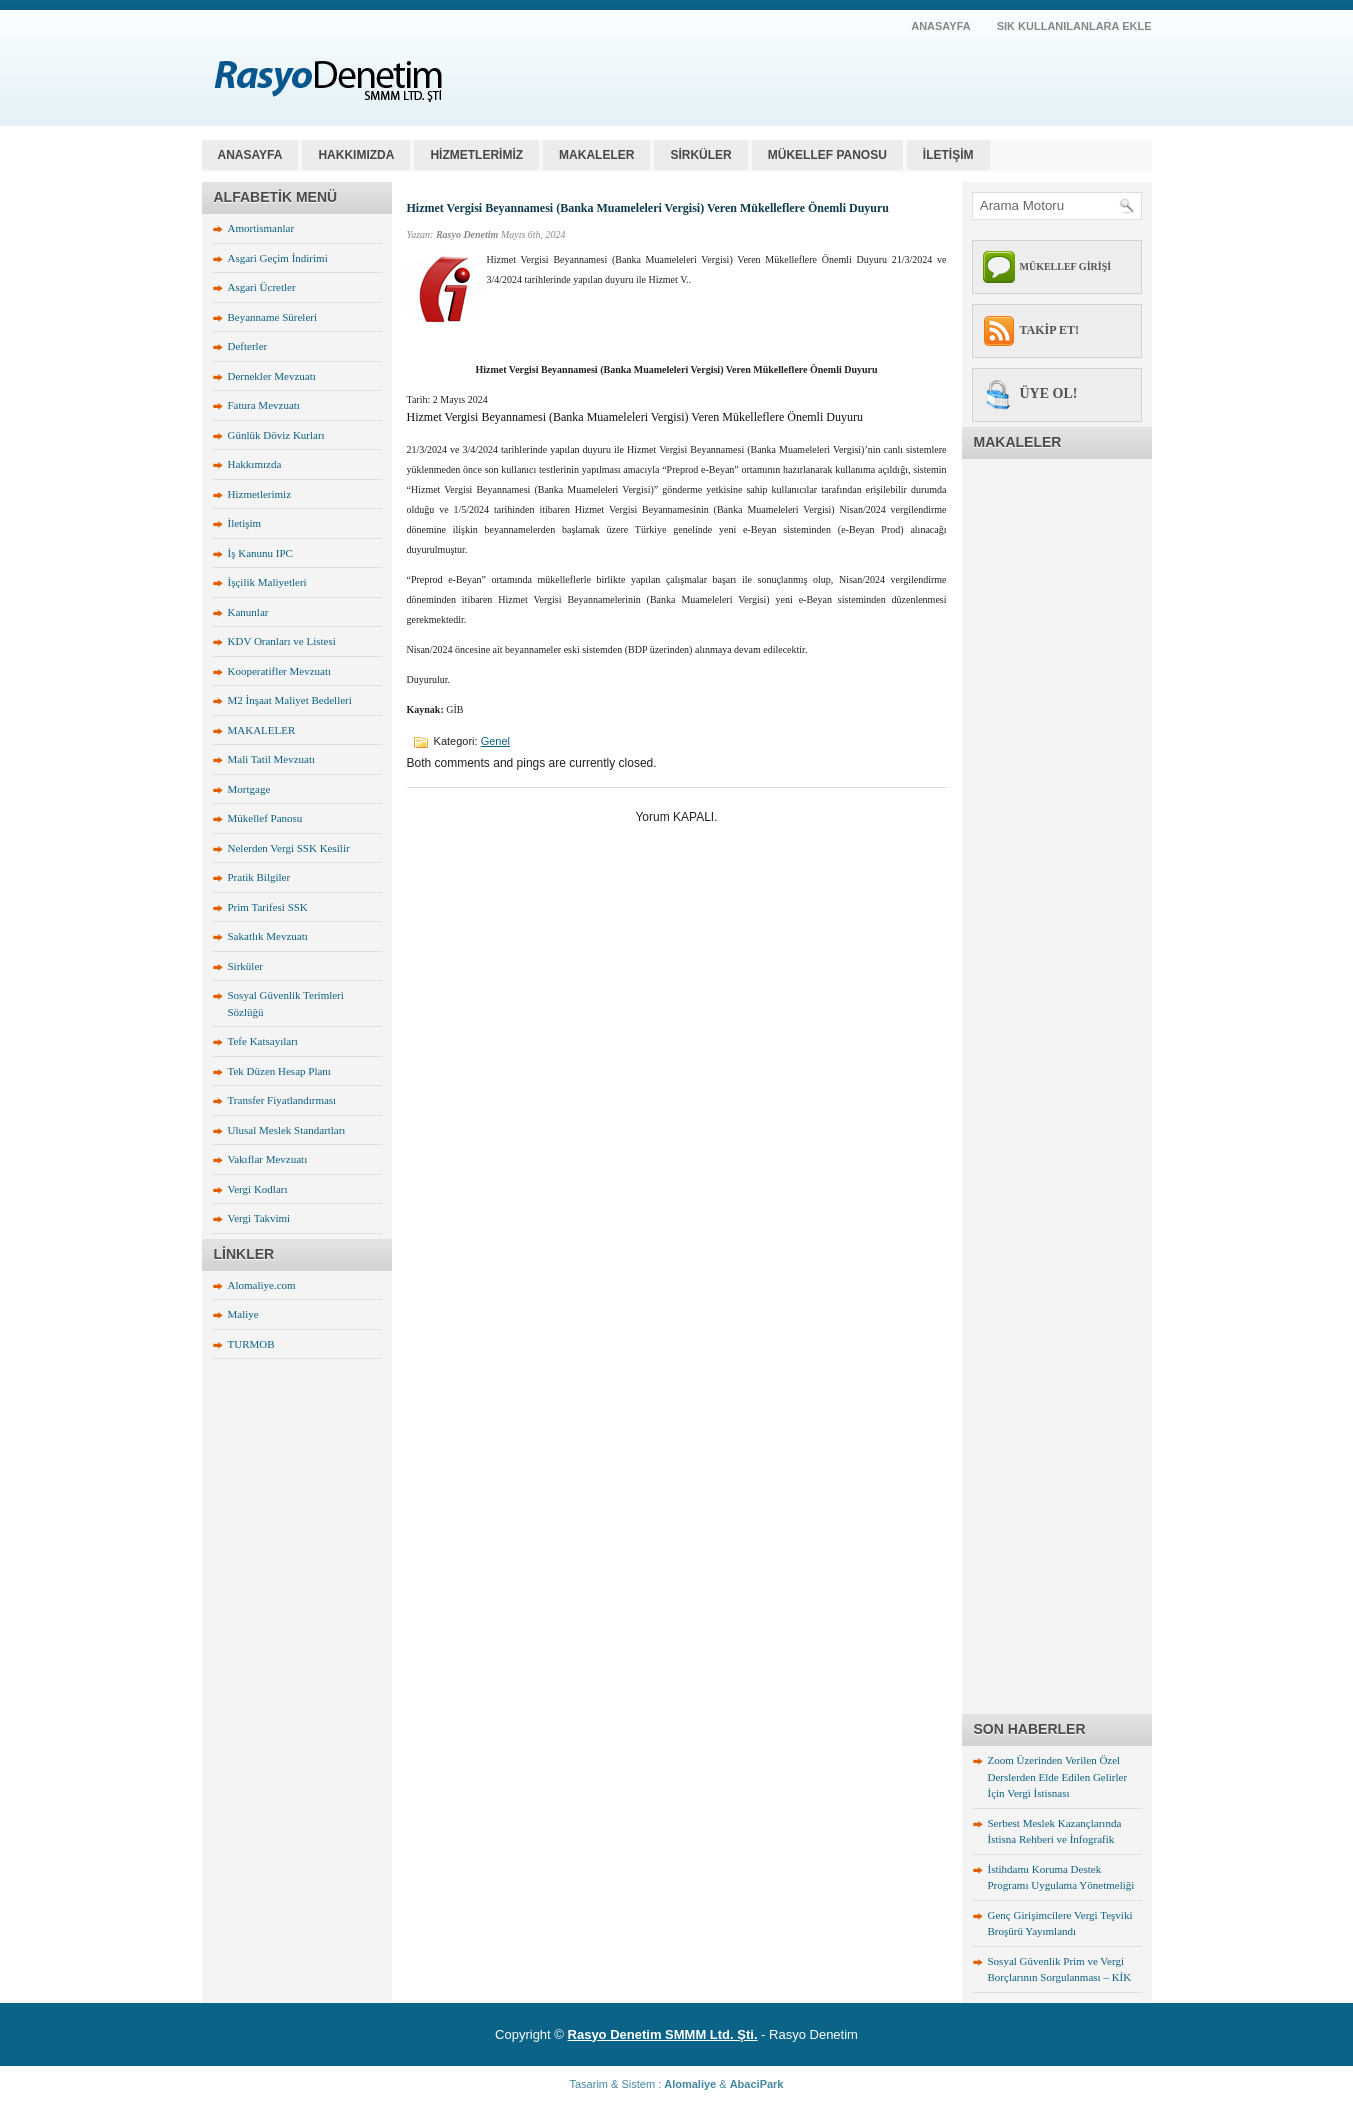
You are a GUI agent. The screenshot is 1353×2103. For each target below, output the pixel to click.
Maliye (243, 1314)
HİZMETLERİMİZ (476, 155)
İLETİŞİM (948, 155)
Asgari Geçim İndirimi (278, 258)
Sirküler (245, 966)
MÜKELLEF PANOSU (827, 155)
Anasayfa (250, 155)
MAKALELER (596, 155)
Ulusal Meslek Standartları (287, 1130)
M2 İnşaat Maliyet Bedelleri (290, 700)
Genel (495, 741)
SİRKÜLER (700, 155)
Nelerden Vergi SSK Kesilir (289, 848)
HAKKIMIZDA (356, 155)
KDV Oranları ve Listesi (282, 641)
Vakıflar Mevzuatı (268, 1159)
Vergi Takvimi (259, 1218)
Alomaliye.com (262, 1285)
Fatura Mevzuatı (264, 405)
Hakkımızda (255, 464)
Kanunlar (248, 612)
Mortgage (249, 789)
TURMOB (251, 1344)
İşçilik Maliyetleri (267, 582)
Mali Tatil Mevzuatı (272, 759)
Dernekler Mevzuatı (272, 376)
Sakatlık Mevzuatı (268, 936)
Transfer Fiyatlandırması (282, 1100)
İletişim (245, 523)
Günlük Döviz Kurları (276, 435)
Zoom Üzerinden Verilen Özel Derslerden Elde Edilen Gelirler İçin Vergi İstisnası (1058, 1776)
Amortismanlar (261, 228)
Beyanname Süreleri (273, 317)
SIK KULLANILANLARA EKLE (1074, 26)
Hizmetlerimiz (260, 494)
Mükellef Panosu (265, 818)
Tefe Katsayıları (263, 1041)
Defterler (248, 346)
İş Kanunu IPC (260, 553)
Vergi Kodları (258, 1189)
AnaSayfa (941, 26)
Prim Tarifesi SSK (268, 907)
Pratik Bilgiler (259, 877)
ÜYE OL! (1049, 393)
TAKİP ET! (1049, 330)
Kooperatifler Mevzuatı (280, 671)
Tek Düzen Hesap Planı (279, 1071)
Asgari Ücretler (262, 287)
